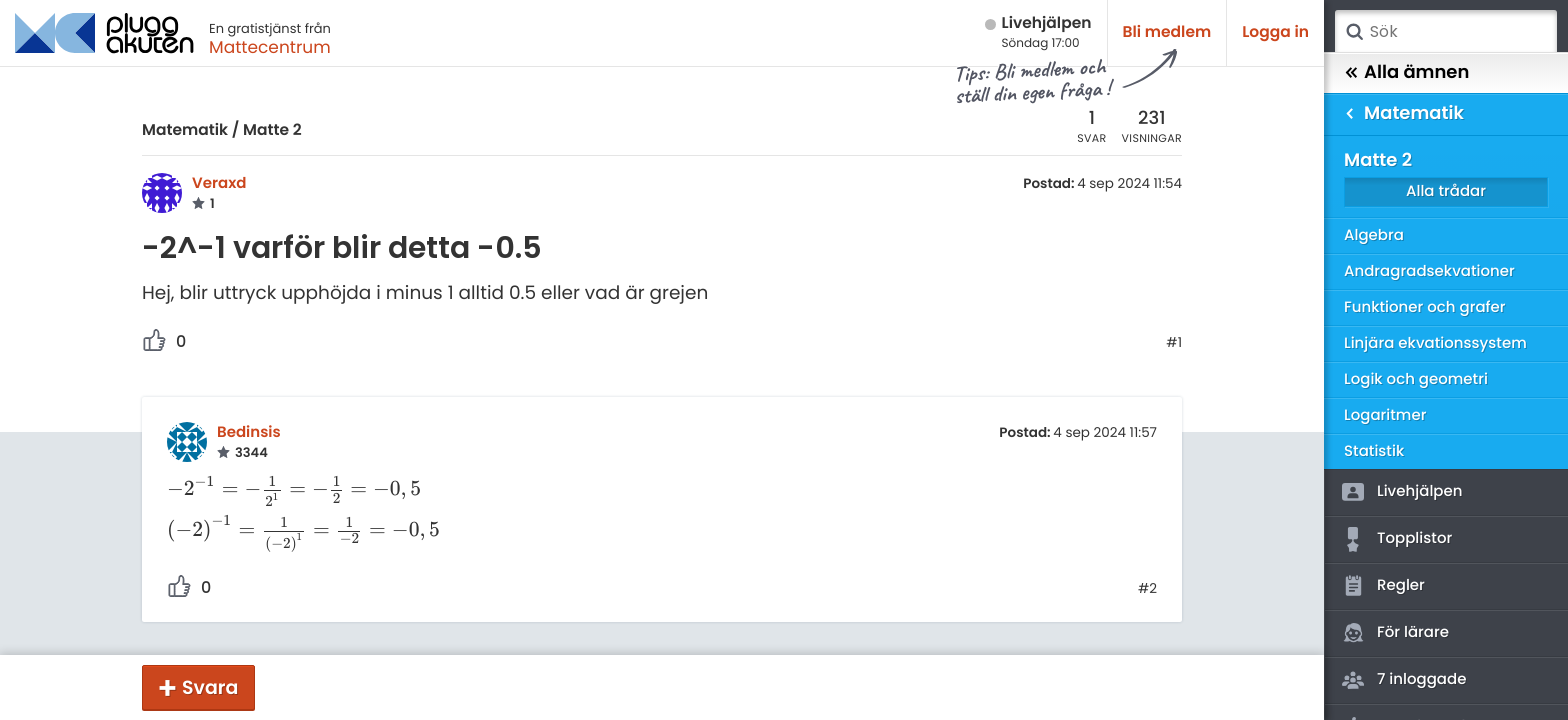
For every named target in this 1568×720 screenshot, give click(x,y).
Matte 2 (272, 130)
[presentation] (303, 489)
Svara (210, 687)
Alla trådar (1446, 191)
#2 (1147, 589)
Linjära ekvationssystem (1435, 343)
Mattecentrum (270, 47)
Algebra (1374, 235)
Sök (1354, 32)
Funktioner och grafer (1425, 307)
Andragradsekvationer (1429, 271)
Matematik (185, 130)
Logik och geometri (1416, 379)
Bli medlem (1167, 32)
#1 (1174, 343)
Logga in (1275, 32)
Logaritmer (1385, 415)
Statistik (1374, 451)
